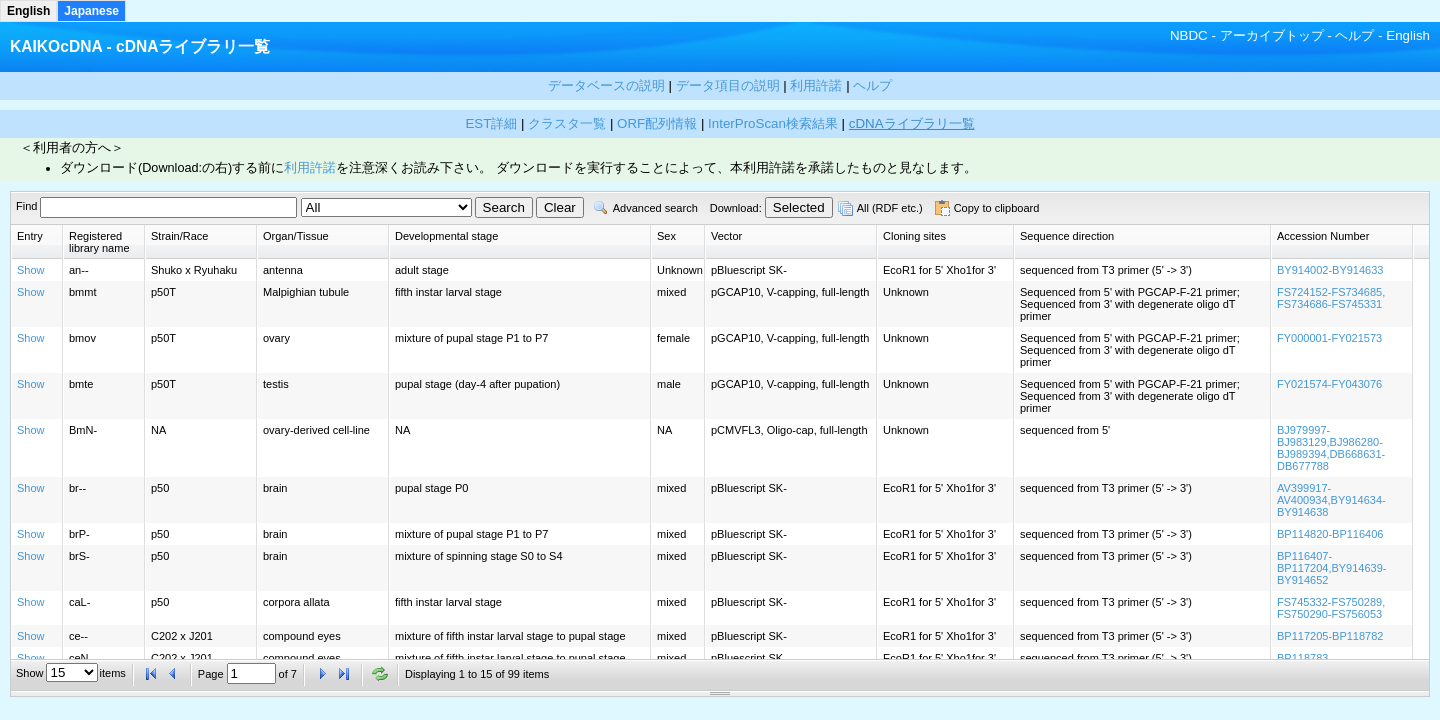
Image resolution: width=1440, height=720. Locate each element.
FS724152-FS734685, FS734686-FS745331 (1331, 298)
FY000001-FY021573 (1329, 338)
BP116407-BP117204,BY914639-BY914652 (1331, 568)
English (28, 11)
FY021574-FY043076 (1329, 384)
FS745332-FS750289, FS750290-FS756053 (1331, 608)
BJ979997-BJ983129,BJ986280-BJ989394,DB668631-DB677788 (1331, 448)
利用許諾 (310, 168)
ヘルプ (1354, 35)
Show (31, 270)
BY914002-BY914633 (1330, 270)
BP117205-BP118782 (1330, 636)
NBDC (1189, 35)
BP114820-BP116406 (1330, 534)
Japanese (91, 11)
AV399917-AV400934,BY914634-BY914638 (1331, 500)
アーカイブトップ (1272, 35)
